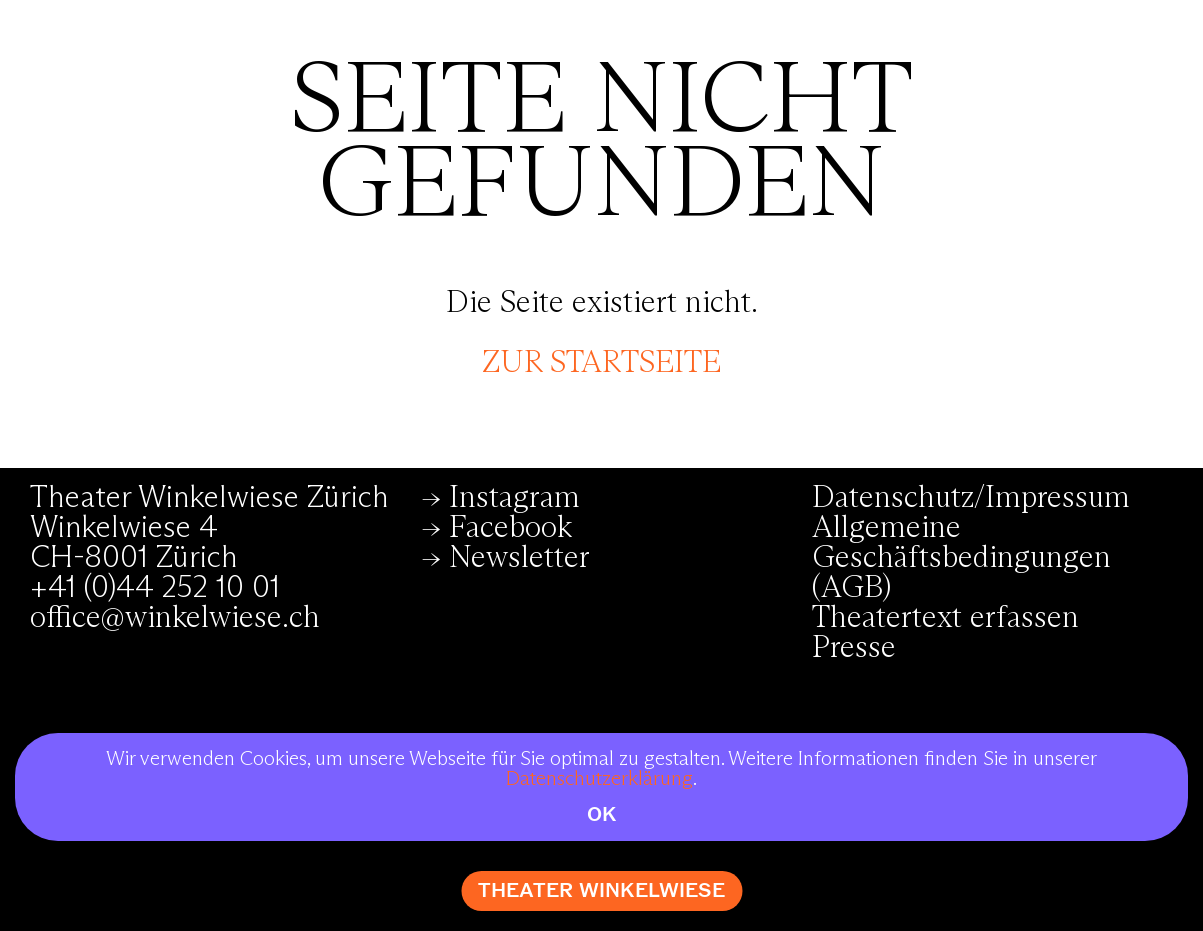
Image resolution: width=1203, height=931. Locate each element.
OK (602, 814)
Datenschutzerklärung (599, 779)
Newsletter (519, 558)
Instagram (514, 498)
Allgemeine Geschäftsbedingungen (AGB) (961, 558)
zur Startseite (601, 363)
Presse (854, 648)
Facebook (510, 528)
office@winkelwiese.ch (175, 618)
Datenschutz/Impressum (971, 498)
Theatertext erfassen (945, 618)
